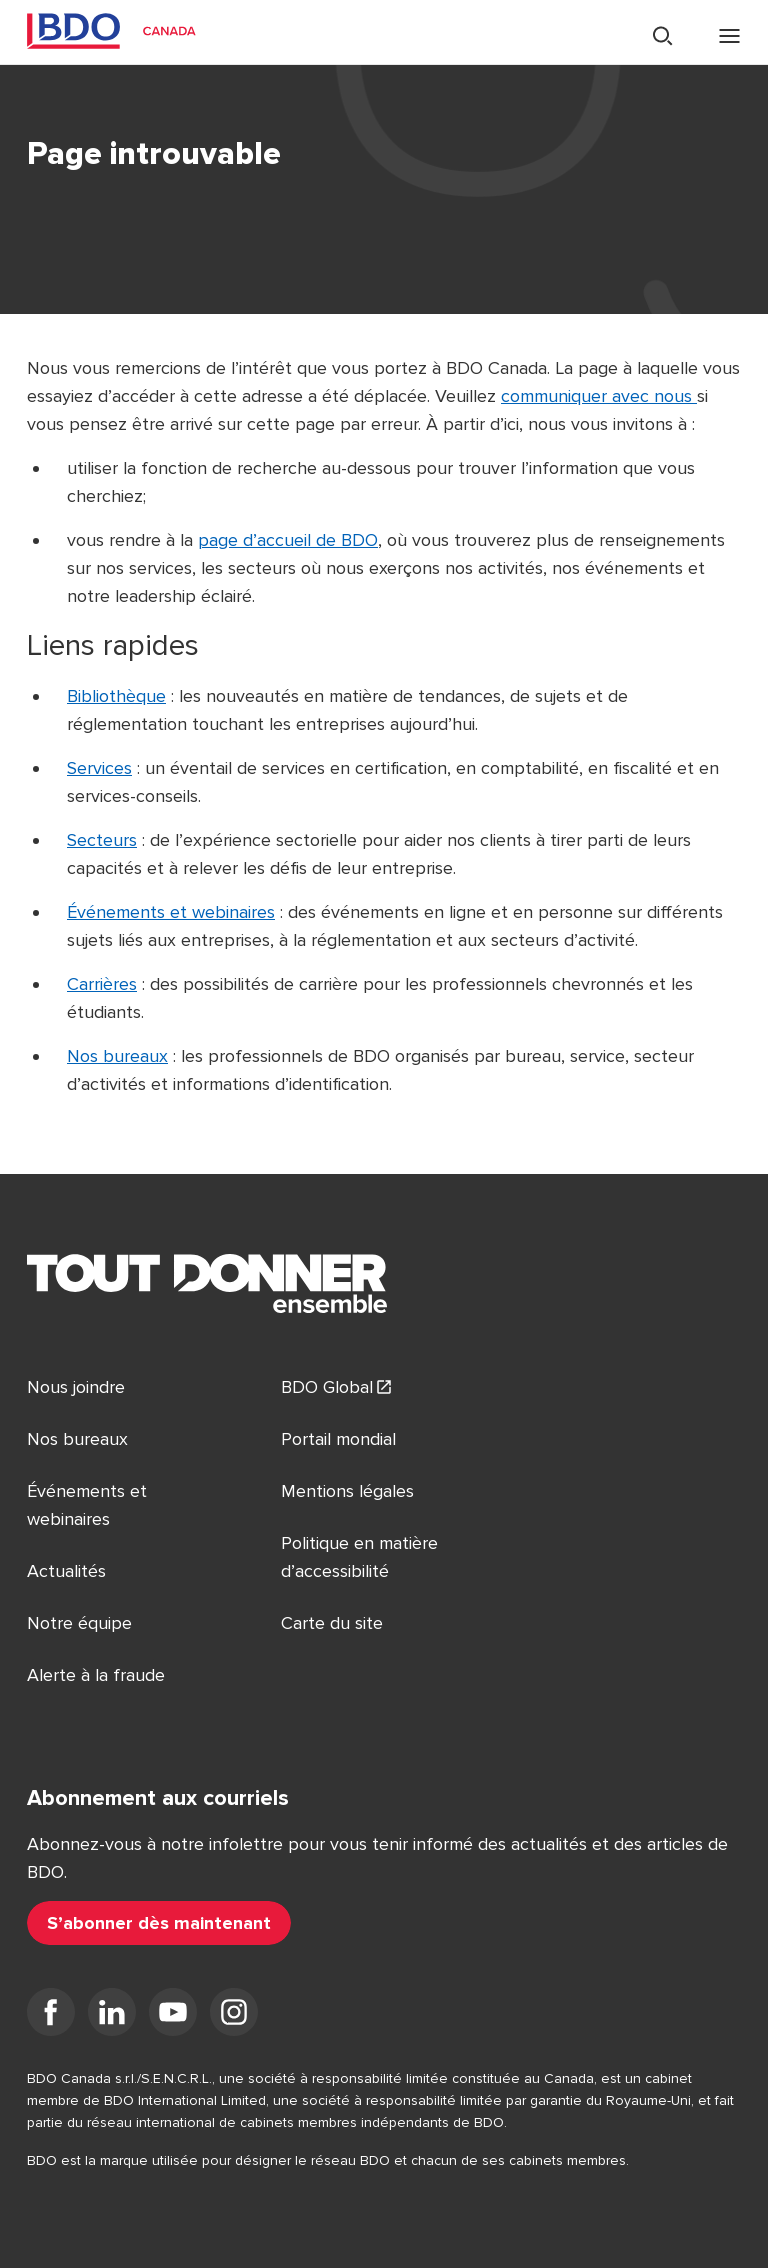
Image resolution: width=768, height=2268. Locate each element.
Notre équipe (79, 1623)
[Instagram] (234, 2016)
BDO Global (327, 1387)
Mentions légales (347, 1491)
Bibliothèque (116, 696)
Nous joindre (76, 1387)
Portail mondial (338, 1439)
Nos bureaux (117, 1056)
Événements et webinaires (171, 912)
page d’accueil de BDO (288, 540)
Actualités (66, 1571)
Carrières (102, 984)
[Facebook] (51, 2016)
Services (99, 768)
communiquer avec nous (599, 396)
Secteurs (102, 840)
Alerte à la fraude (96, 1675)
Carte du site (332, 1623)
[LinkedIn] (112, 2016)
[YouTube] (173, 2016)
